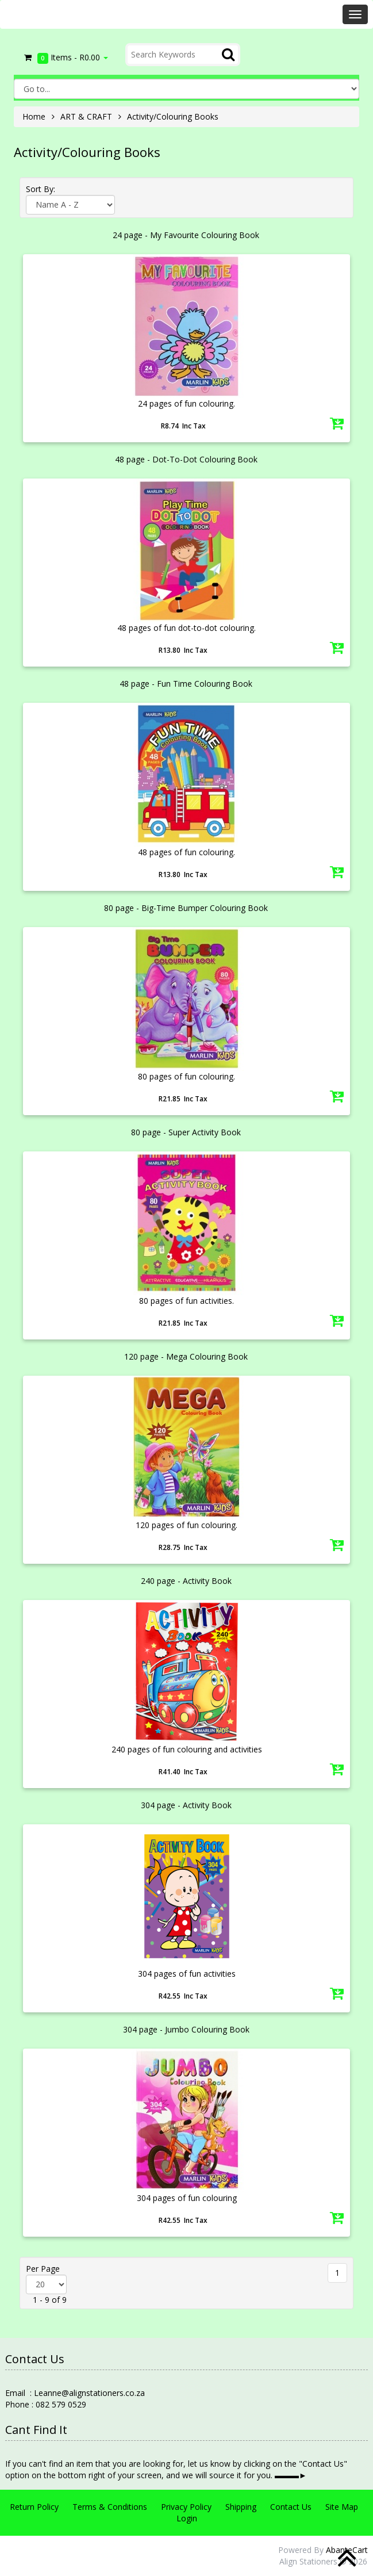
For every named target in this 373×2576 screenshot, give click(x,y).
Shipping (240, 2506)
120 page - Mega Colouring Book (186, 1356)
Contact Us (291, 2506)
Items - (65, 58)
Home (33, 116)
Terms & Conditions (109, 2506)
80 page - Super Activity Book (186, 1132)
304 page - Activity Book (186, 1805)
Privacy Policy (186, 2506)
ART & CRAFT (86, 116)
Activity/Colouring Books (172, 116)
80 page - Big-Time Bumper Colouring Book (186, 907)
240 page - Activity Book (186, 1580)
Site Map (341, 2506)
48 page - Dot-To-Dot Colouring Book (186, 459)
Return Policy (34, 2506)
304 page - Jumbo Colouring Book (186, 2029)
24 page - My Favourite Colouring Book (186, 234)
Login (186, 2518)
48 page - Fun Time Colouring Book (186, 683)
